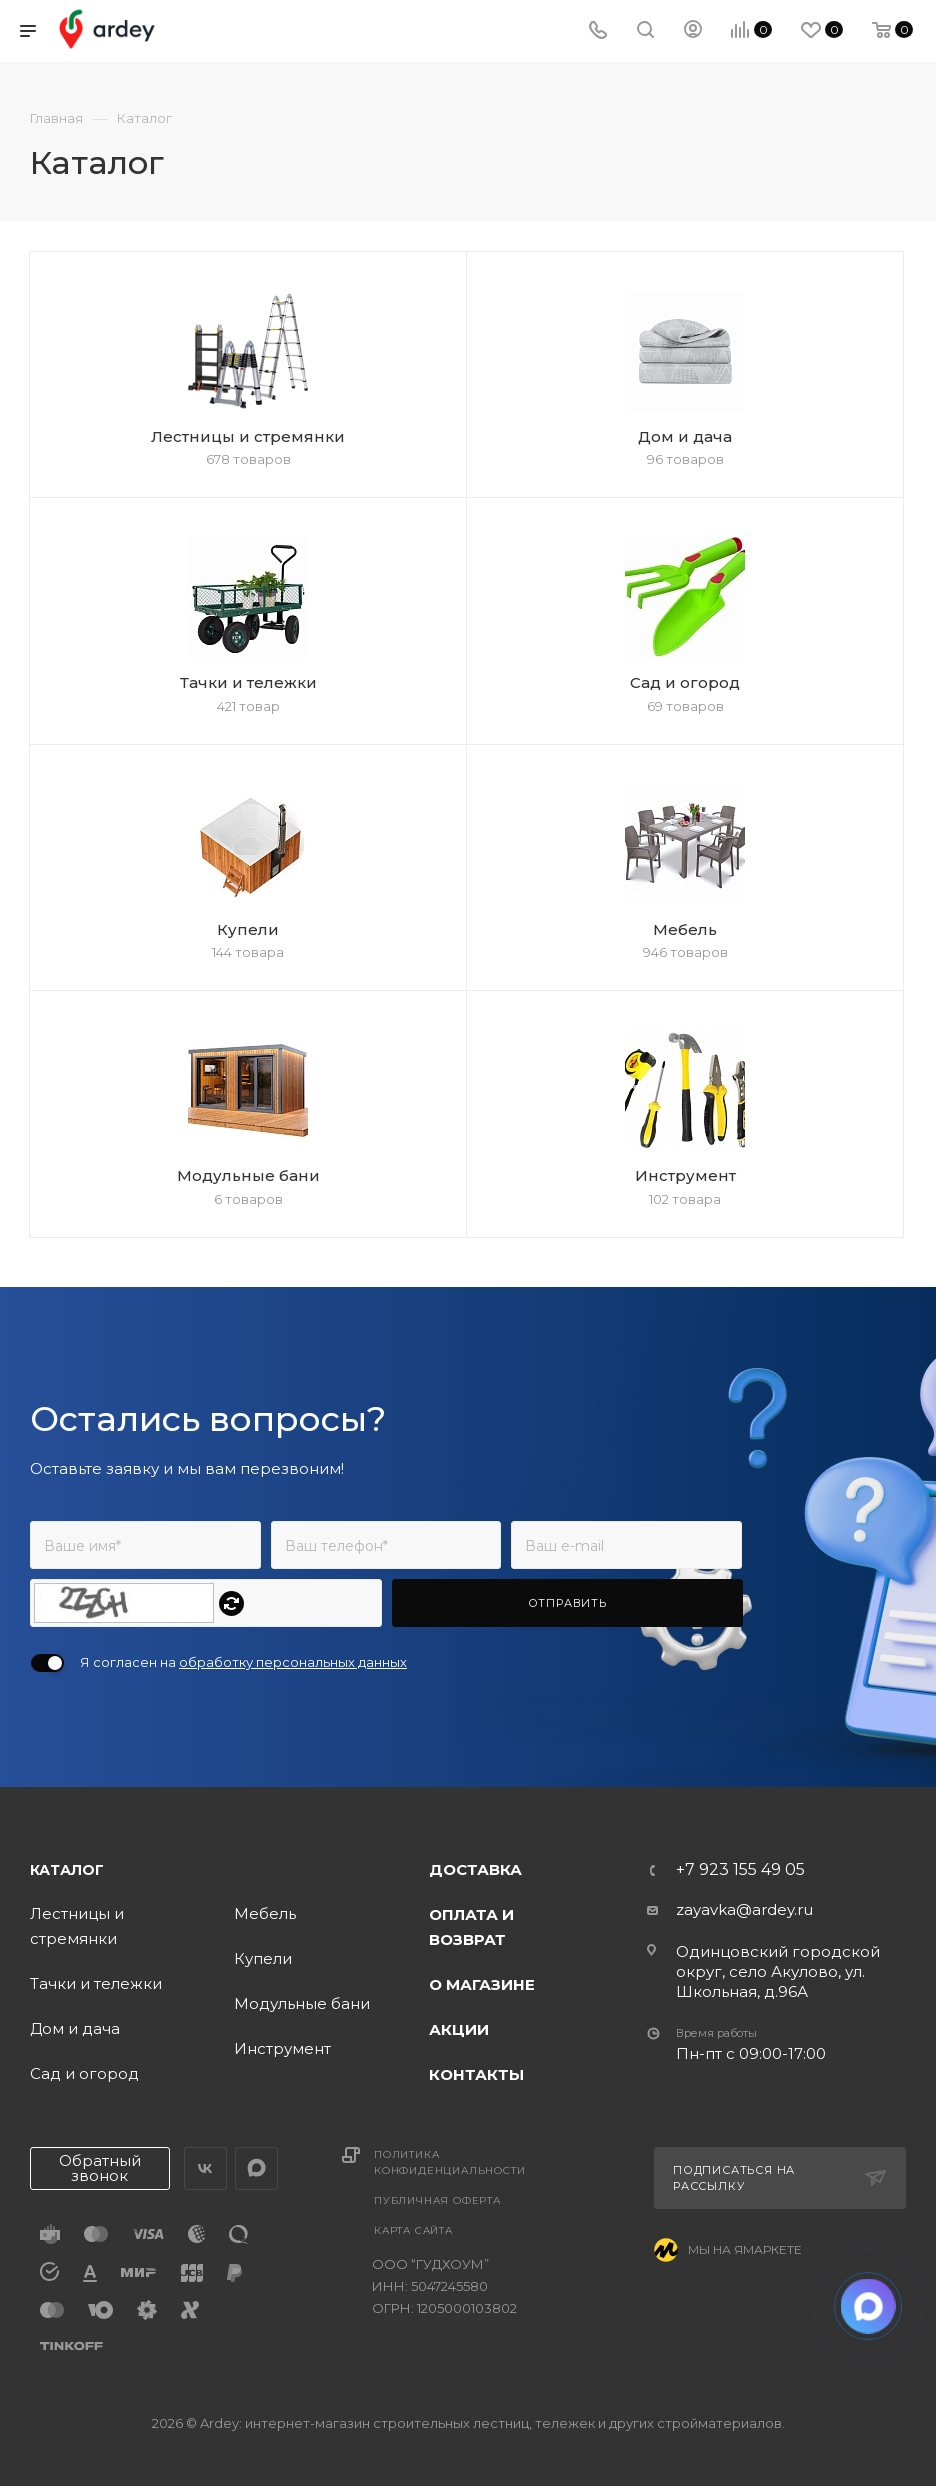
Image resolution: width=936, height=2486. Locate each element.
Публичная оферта (437, 2200)
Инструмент (282, 2048)
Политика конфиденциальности (449, 2162)
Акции (459, 2029)
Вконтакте (205, 2168)
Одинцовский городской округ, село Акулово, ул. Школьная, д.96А (778, 1971)
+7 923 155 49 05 (740, 1870)
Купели (263, 1958)
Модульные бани (302, 2003)
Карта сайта (413, 2230)
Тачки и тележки (96, 1983)
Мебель (265, 1913)
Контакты (476, 2074)
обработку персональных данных (293, 1662)
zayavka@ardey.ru (744, 1909)
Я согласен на (243, 1662)
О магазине (482, 1984)
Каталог (67, 1870)
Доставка (475, 1869)
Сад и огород (84, 2073)
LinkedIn (256, 2168)
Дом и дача (75, 2028)
